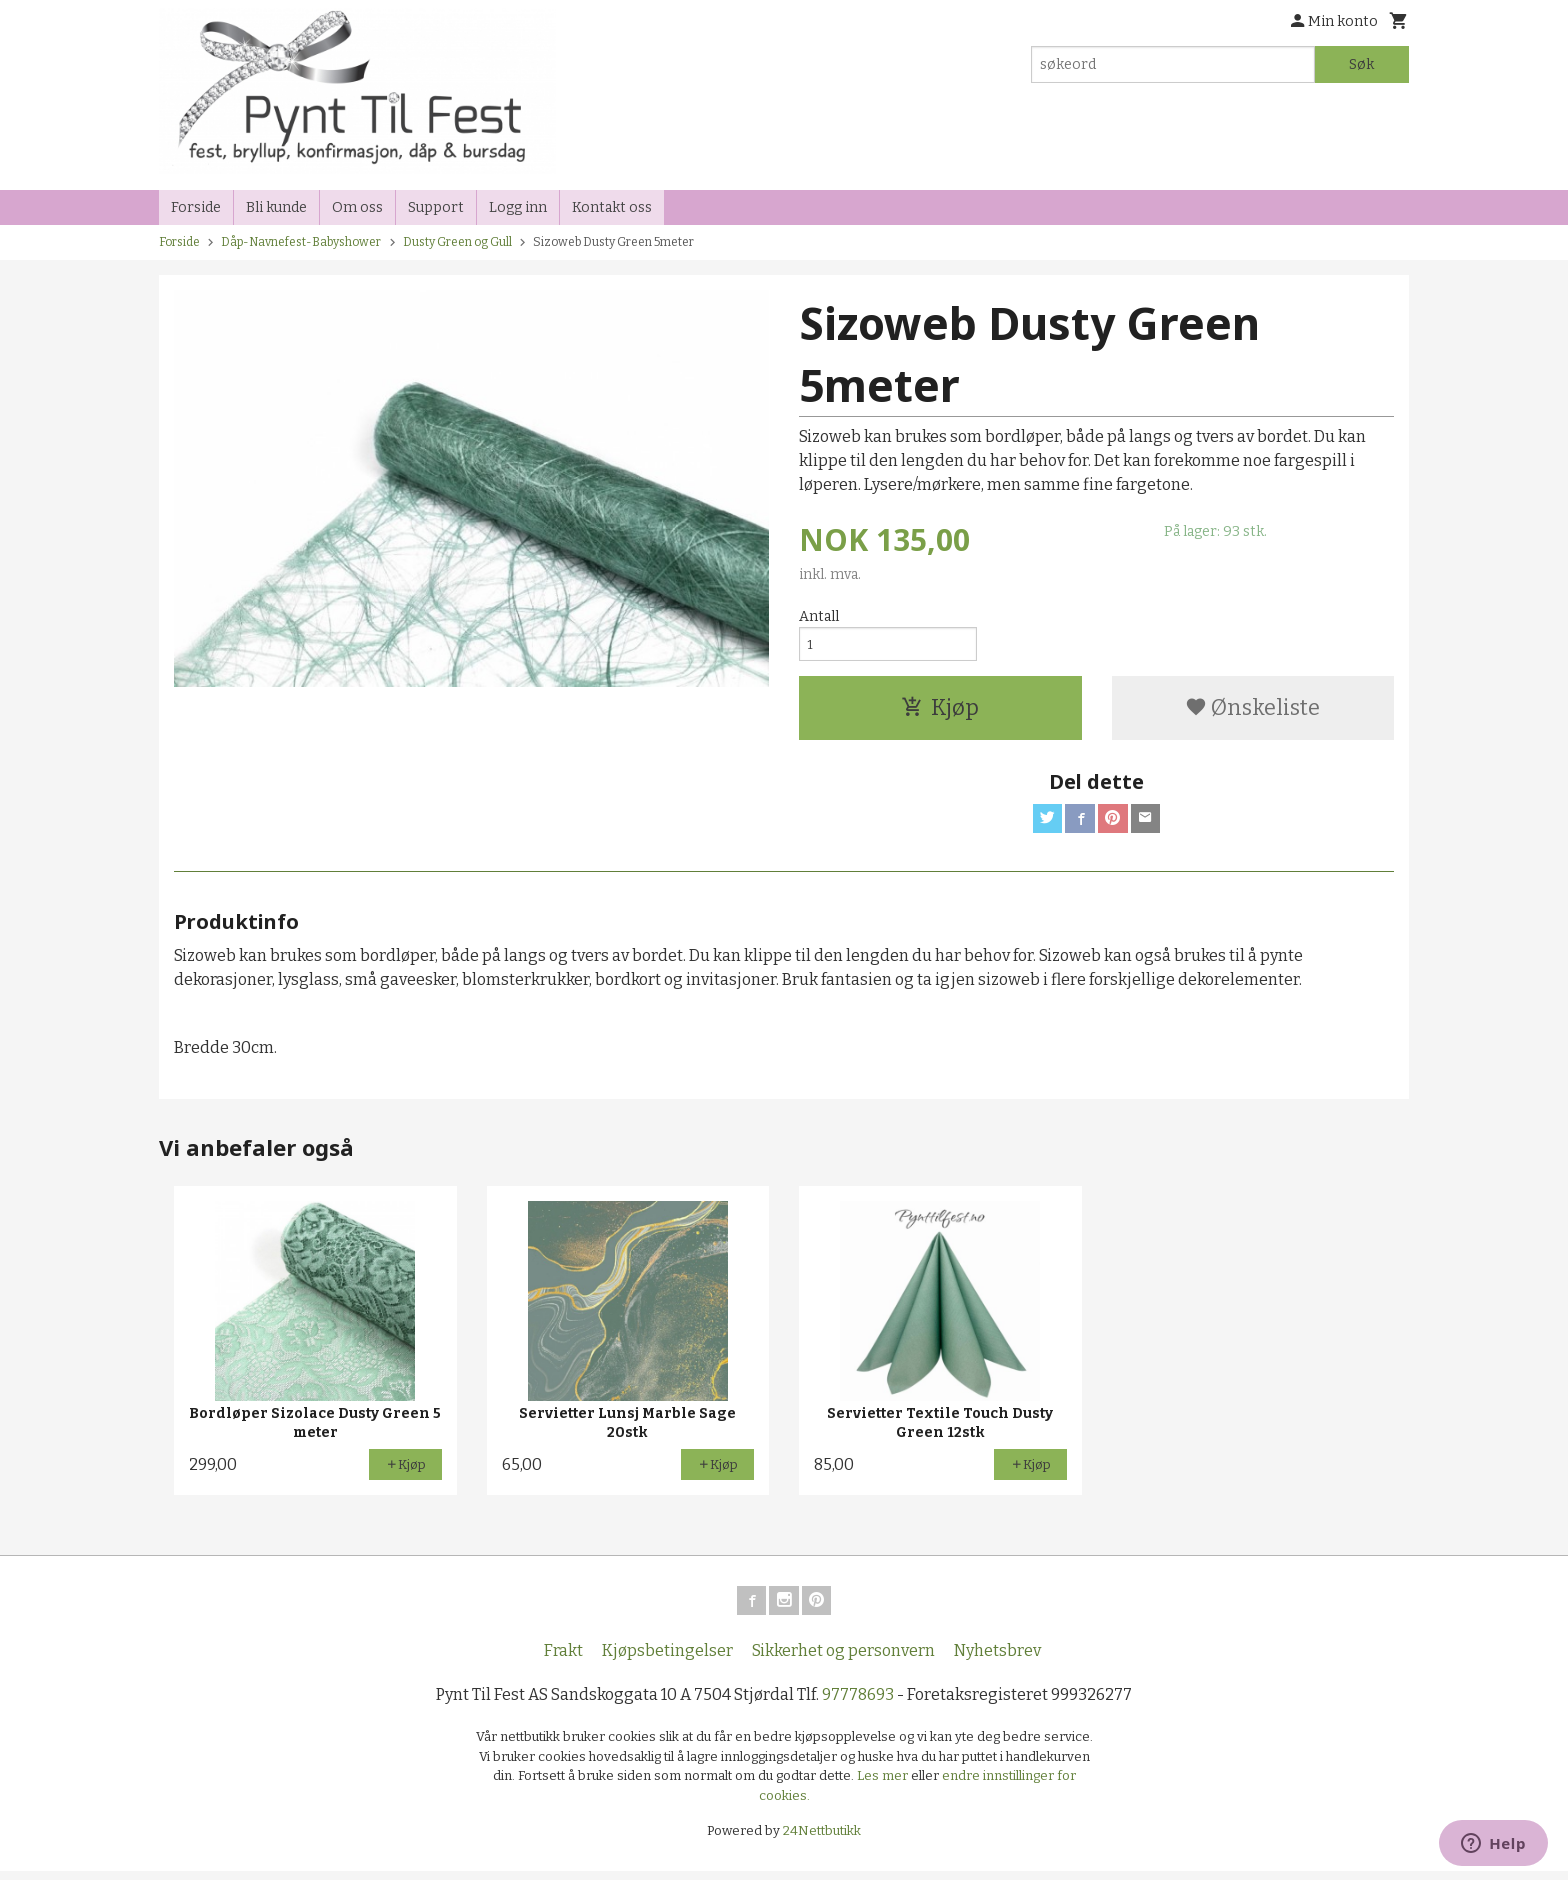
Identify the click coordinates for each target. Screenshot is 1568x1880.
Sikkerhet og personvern (843, 1659)
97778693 (858, 1703)
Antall (819, 616)
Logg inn (518, 207)
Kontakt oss (612, 207)
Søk (1361, 64)
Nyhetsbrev (997, 1659)
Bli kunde (276, 207)
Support (436, 207)
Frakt (563, 1659)
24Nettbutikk (822, 1839)
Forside (196, 207)
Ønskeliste (1252, 711)
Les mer (884, 1784)
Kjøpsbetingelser (667, 1659)
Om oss (357, 207)
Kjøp (940, 711)
